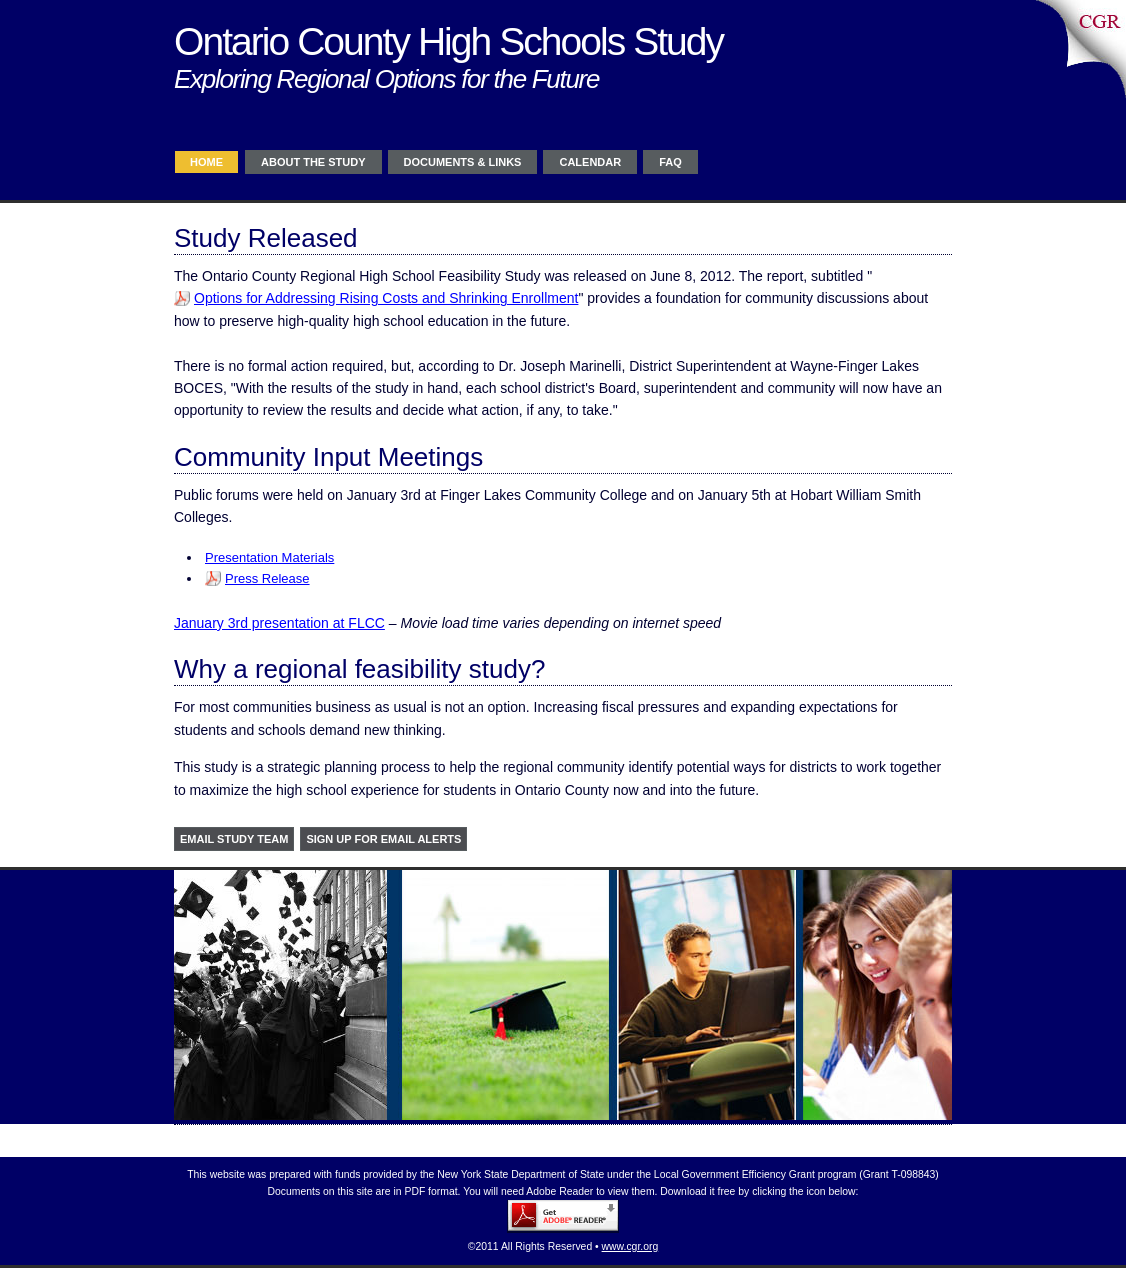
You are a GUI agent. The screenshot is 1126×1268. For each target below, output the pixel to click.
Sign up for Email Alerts (383, 839)
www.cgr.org (630, 1246)
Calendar (590, 162)
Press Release (267, 578)
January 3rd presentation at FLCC (279, 623)
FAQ (670, 162)
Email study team (234, 839)
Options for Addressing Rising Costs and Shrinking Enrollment (386, 298)
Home (206, 162)
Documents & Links (463, 162)
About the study (313, 162)
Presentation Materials (269, 557)
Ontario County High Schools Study (448, 41)
